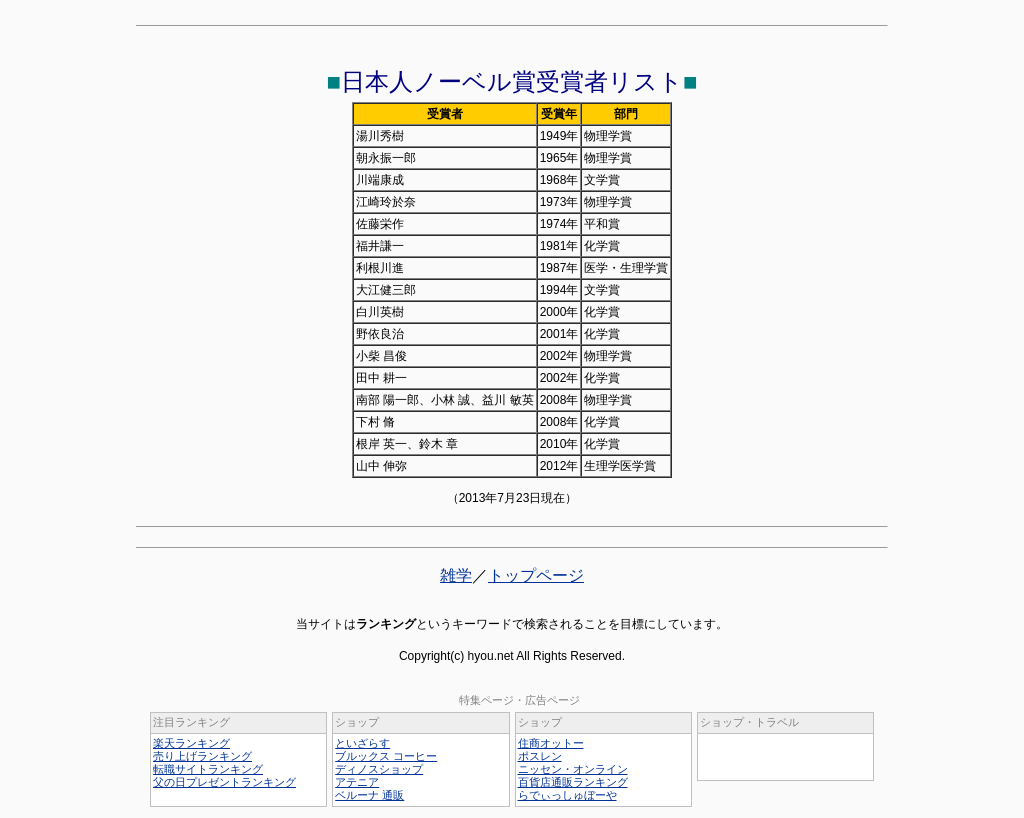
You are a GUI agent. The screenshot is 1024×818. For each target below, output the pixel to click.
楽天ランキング (191, 743)
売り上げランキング (202, 756)
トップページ (536, 575)
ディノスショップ (379, 769)
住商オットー (551, 743)
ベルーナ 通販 (369, 795)
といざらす (362, 743)
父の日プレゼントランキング (224, 782)
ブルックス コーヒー (386, 756)
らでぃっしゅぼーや (567, 795)
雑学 (456, 575)
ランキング (386, 624)
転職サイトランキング (208, 769)
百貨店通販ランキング (573, 782)
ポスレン (540, 756)
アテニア (357, 782)
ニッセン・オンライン (573, 769)
